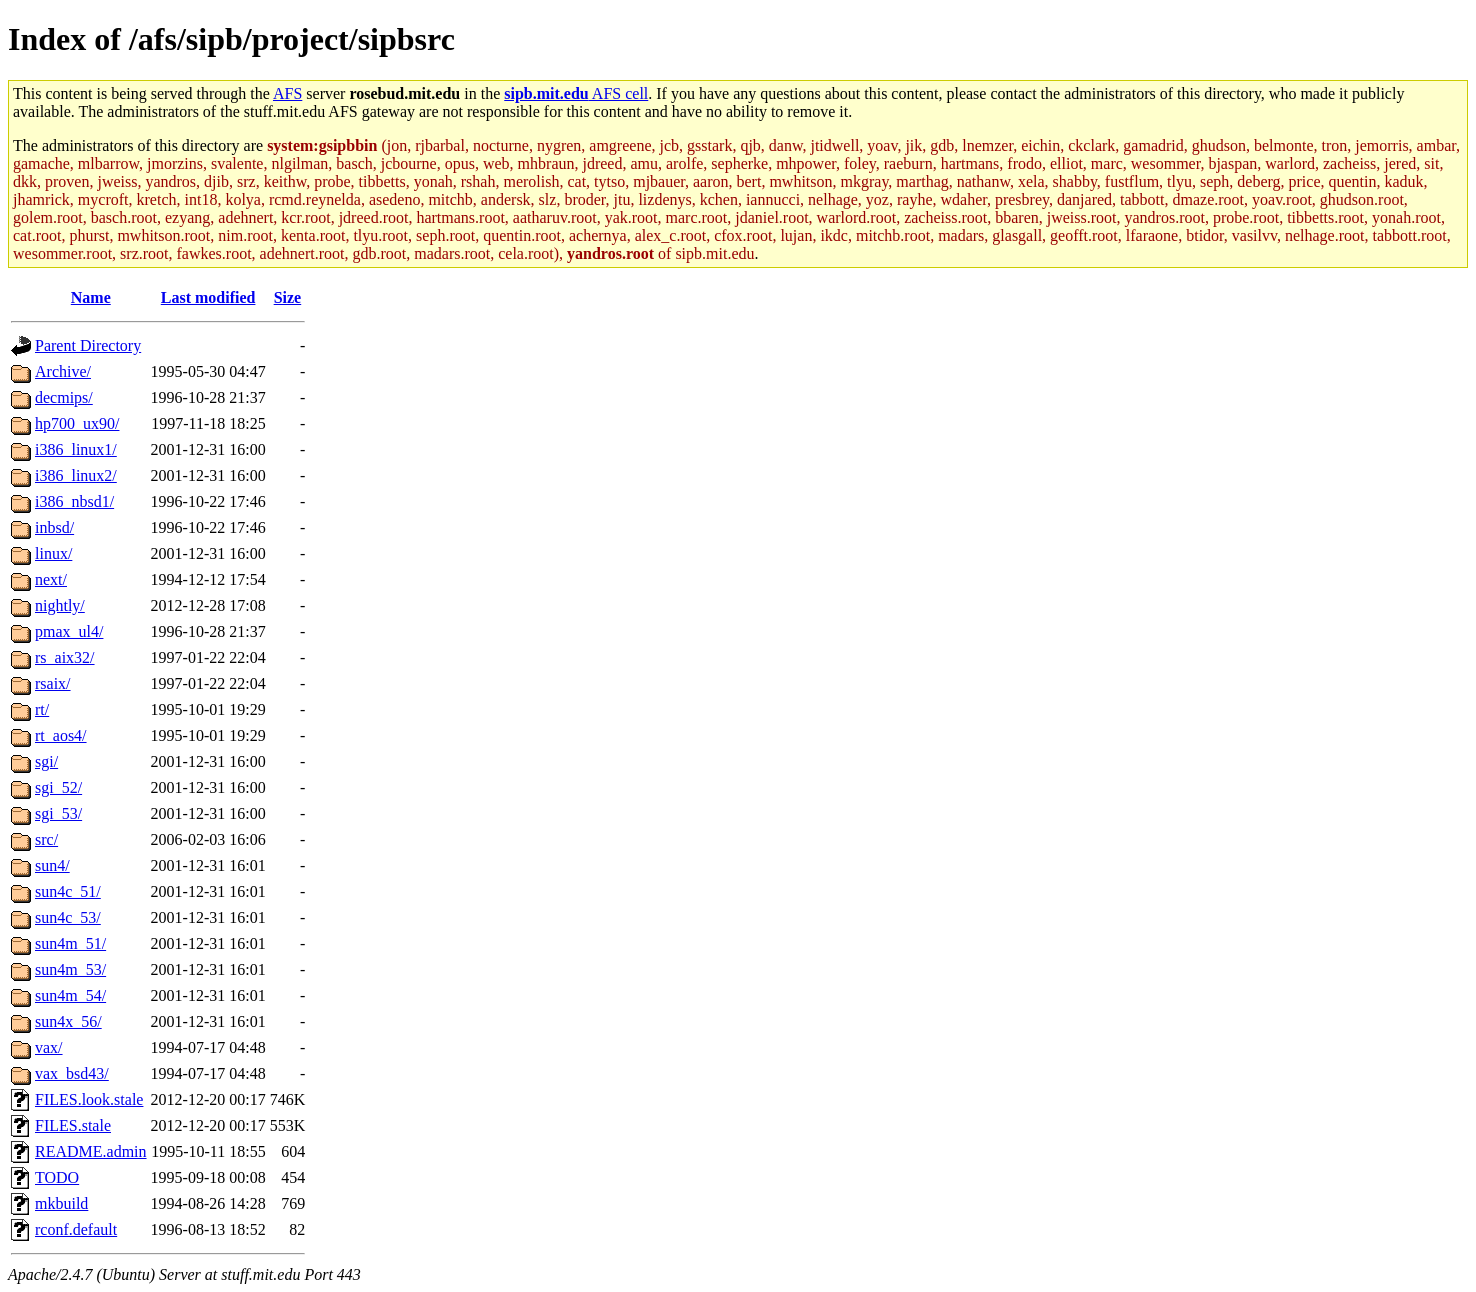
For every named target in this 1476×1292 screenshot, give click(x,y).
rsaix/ (53, 683)
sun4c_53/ (68, 917)
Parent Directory (88, 345)
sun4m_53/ (70, 969)
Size (288, 297)
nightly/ (60, 605)
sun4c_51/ (68, 891)
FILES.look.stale (89, 1099)
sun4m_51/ (70, 943)
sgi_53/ (58, 813)
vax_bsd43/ (72, 1073)
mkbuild (61, 1203)
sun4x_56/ (68, 1021)
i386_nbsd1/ (74, 501)
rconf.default (76, 1229)
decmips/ (64, 397)
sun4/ (52, 865)
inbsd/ (54, 527)
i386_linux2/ (76, 475)
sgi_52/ (58, 787)
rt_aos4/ (61, 735)
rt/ (42, 709)
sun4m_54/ (70, 995)
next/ (51, 579)
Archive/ (63, 371)
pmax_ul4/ (69, 631)
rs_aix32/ (65, 657)
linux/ (53, 553)
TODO (57, 1177)
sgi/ (46, 761)
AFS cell (576, 93)
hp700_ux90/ (77, 423)
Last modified (208, 297)
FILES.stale (73, 1125)
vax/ (49, 1047)
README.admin (91, 1151)
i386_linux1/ (76, 449)
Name (91, 297)
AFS (287, 93)
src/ (46, 839)
